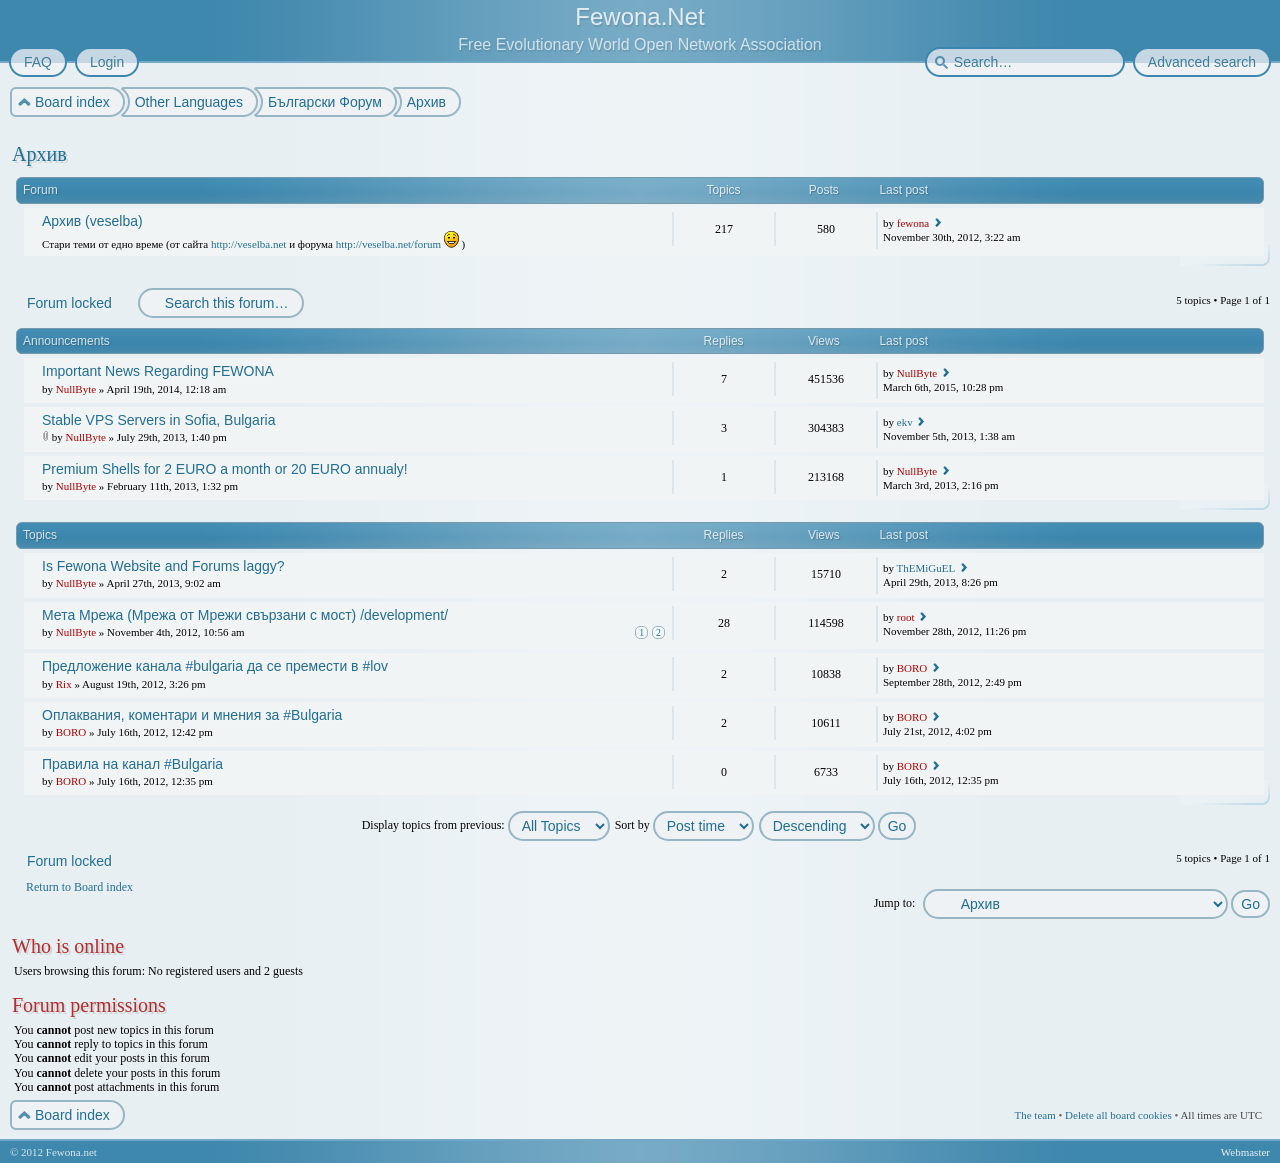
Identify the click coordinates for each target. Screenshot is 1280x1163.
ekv (905, 422)
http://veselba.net (248, 244)
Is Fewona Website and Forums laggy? (163, 566)
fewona (913, 223)
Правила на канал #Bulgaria (132, 764)
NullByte (76, 389)
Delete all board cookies (1118, 1115)
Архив (39, 154)
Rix (64, 684)
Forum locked (68, 303)
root (906, 617)
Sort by (684, 825)
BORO (912, 668)
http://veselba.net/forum (388, 244)
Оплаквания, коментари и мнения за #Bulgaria (192, 715)
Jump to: (895, 903)
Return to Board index (79, 887)
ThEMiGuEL (926, 568)
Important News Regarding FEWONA (158, 371)
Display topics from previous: (486, 825)
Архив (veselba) (92, 221)
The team (1034, 1115)
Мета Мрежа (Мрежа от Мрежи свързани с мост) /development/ (245, 615)
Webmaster (1245, 1152)
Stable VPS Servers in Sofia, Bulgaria (158, 420)
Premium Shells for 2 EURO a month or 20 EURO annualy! (225, 469)
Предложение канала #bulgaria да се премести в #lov (215, 666)
